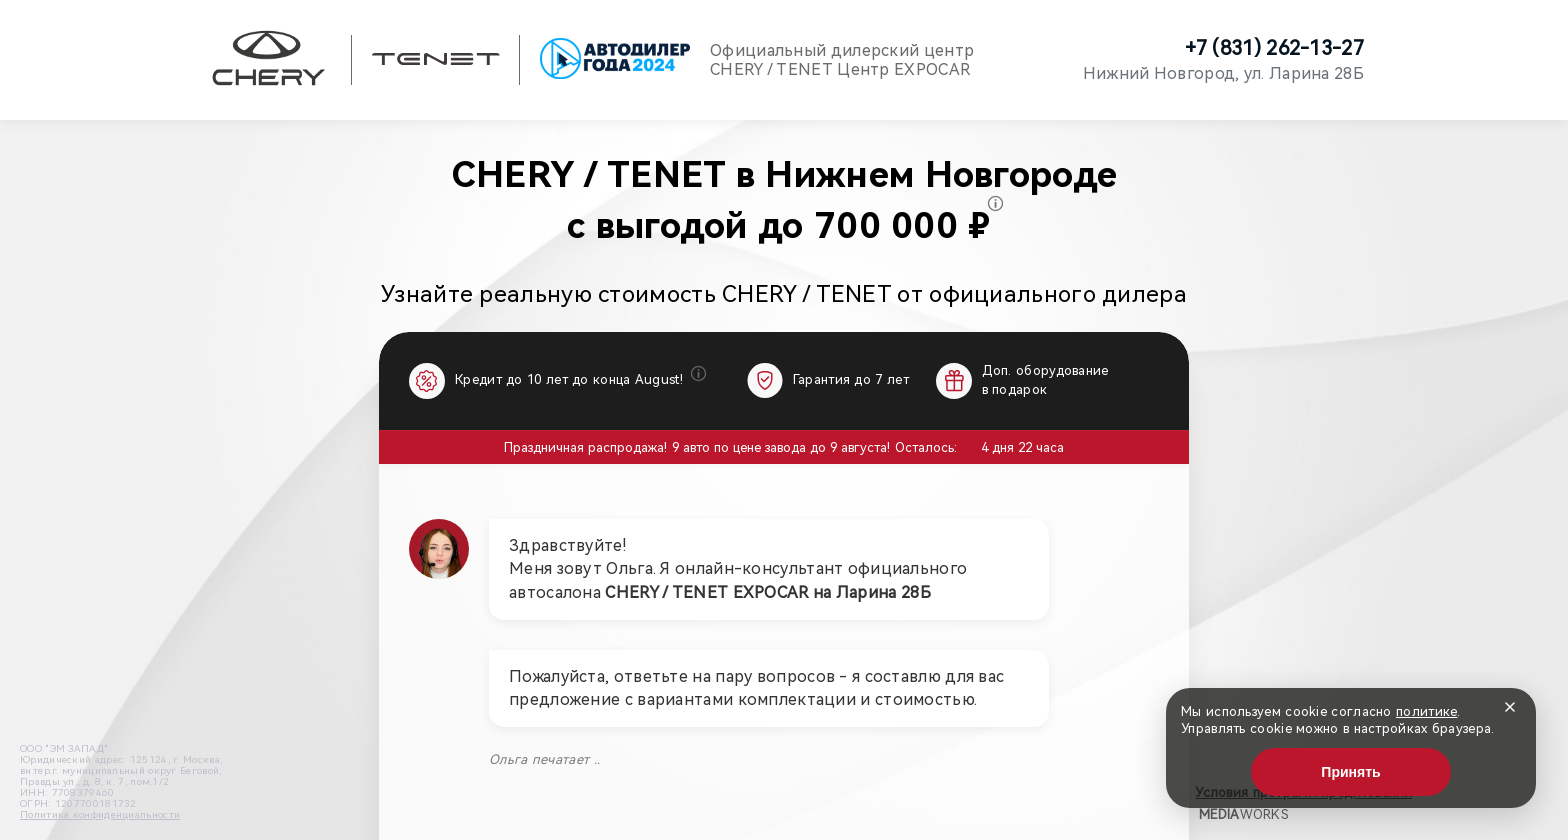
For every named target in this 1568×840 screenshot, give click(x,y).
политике (1426, 711)
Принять (1350, 772)
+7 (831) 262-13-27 (1274, 48)
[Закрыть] (1510, 707)
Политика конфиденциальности (100, 814)
